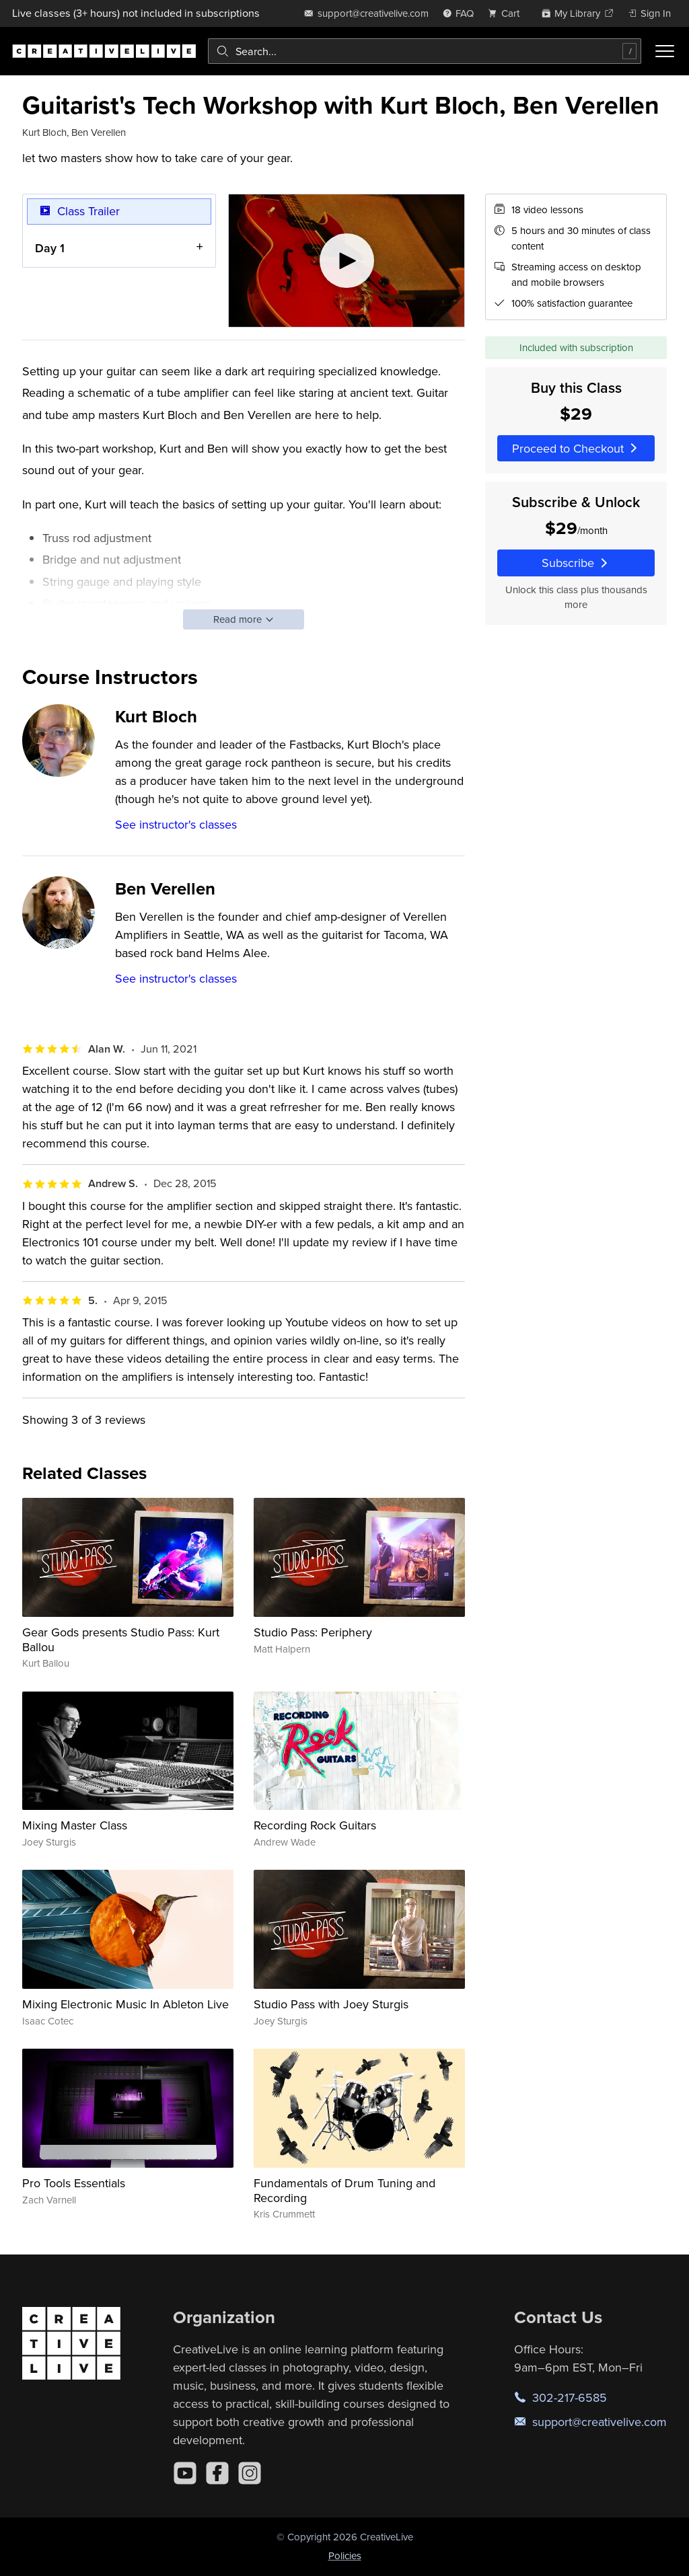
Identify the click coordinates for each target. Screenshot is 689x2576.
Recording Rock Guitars (315, 1825)
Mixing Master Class (74, 1825)
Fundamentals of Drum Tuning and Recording (344, 2190)
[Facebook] (217, 2473)
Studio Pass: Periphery (313, 1632)
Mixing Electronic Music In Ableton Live (125, 2004)
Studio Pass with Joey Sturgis (331, 2004)
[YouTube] (185, 2473)
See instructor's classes (176, 824)
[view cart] (507, 13)
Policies (344, 2555)
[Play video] (347, 260)
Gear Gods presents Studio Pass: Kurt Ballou (120, 1639)
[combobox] (425, 51)
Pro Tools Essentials (73, 2182)
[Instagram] (250, 2473)
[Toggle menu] (665, 51)
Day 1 (50, 247)
